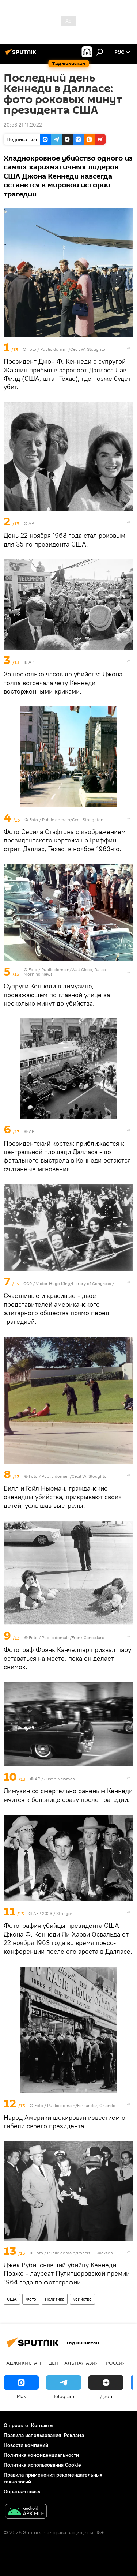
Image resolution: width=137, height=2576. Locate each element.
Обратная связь (22, 2491)
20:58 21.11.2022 (23, 124)
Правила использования (32, 2435)
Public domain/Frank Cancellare (73, 1637)
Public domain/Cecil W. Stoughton (74, 349)
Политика (54, 2299)
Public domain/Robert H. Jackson (80, 2253)
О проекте (16, 2425)
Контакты (42, 2425)
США (12, 2299)
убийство (82, 2299)
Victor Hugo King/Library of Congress (73, 1283)
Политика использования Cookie (42, 2465)
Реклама (74, 2435)
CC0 (27, 1283)
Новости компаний (26, 2445)
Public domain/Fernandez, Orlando (81, 2105)
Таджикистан (22, 2362)
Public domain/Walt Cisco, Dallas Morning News (65, 972)
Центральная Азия (73, 2362)
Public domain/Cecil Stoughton (72, 819)
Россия (116, 2362)
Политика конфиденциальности (41, 2455)
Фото (31, 2299)
